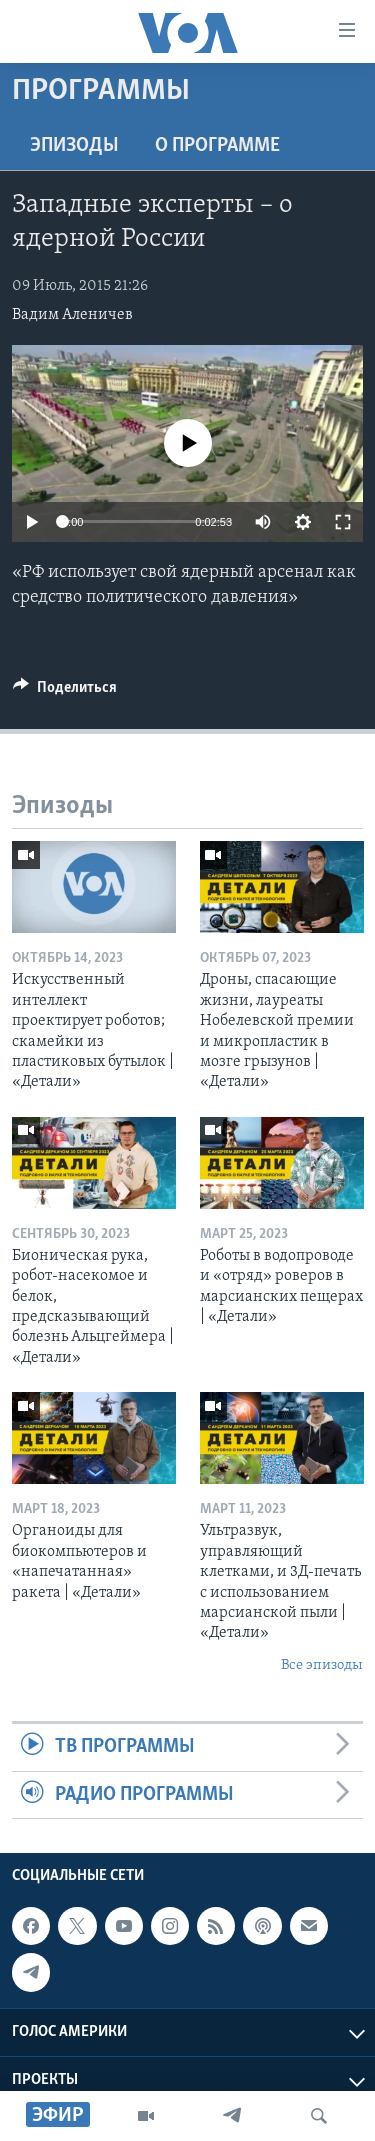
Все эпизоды (322, 1665)
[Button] (65, 692)
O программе (217, 146)
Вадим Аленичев (72, 315)
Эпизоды (74, 146)
